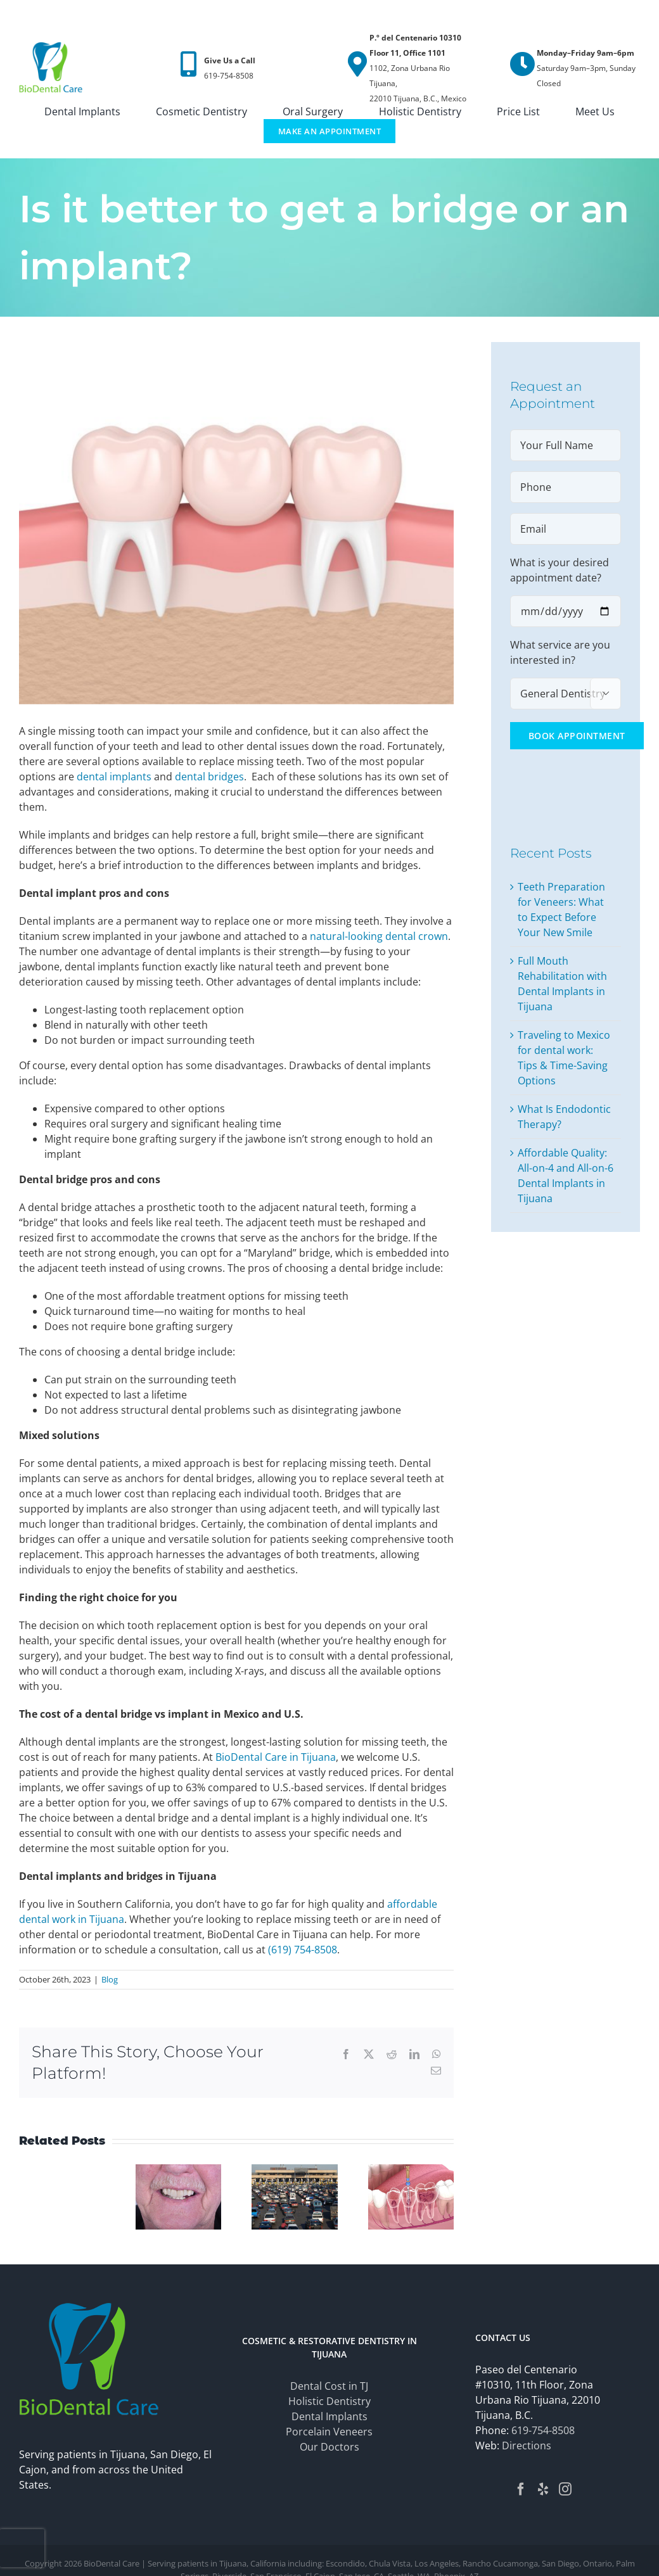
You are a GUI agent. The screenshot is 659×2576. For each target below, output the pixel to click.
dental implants (114, 777)
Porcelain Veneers (329, 2432)
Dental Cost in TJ (329, 2386)
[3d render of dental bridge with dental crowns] (236, 523)
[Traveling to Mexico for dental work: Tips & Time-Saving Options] (295, 2171)
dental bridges (209, 777)
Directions (526, 2445)
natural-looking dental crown (379, 936)
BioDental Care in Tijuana (275, 1757)
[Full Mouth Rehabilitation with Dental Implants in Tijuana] (179, 2171)
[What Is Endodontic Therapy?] (411, 2171)
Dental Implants (329, 2416)
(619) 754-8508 (302, 1950)
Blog (109, 1979)
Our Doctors (329, 2447)
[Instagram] (565, 2489)
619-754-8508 (543, 2430)
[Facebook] (521, 2489)
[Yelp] (543, 2489)
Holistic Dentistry (329, 2401)
